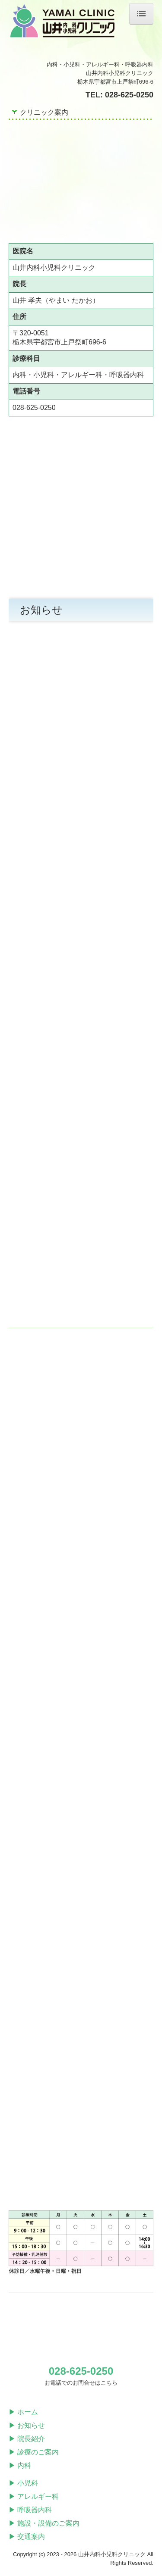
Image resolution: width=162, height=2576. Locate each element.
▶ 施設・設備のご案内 (44, 2523)
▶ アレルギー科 (34, 2496)
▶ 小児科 (23, 2483)
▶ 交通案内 (27, 2536)
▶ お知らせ (27, 2425)
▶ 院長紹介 (27, 2438)
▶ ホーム (23, 2412)
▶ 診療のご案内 (34, 2452)
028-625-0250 (129, 95)
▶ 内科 (20, 2465)
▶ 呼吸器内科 (30, 2509)
